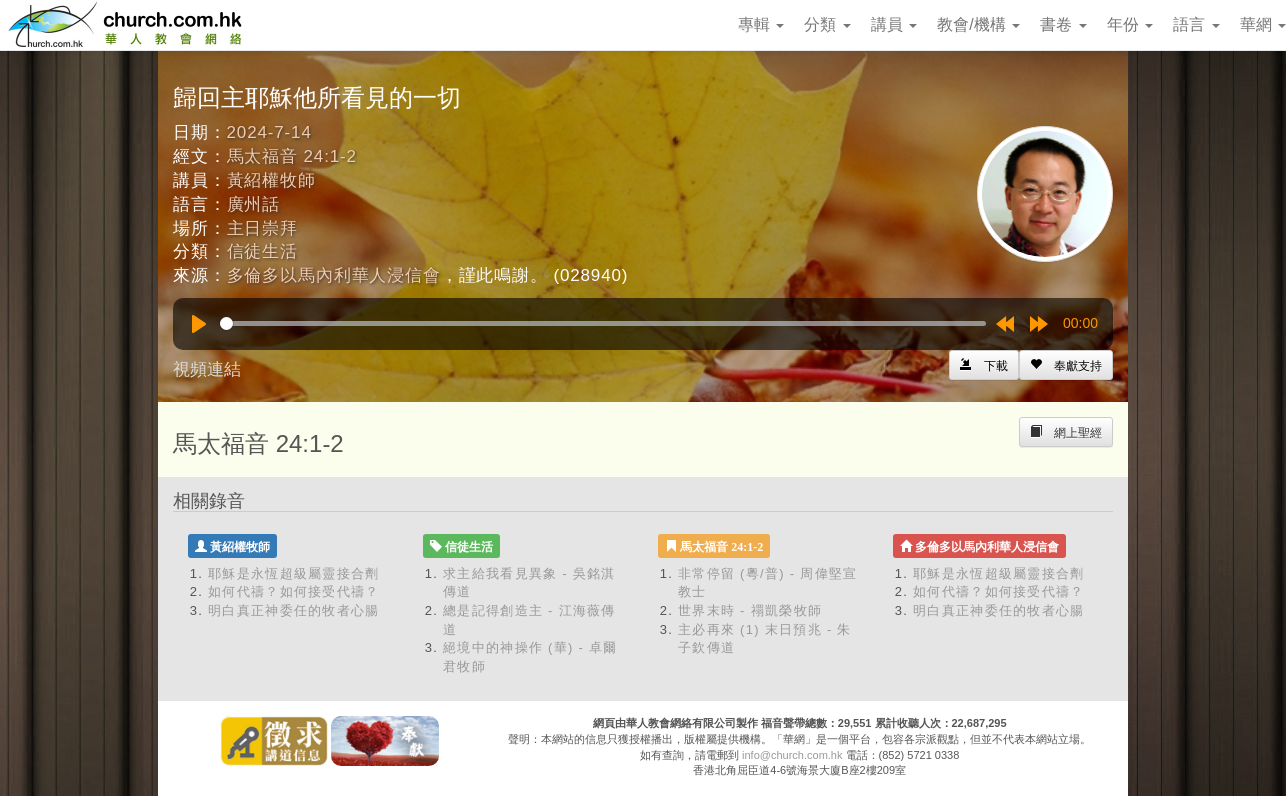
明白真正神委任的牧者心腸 (294, 610)
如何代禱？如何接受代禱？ (294, 591)
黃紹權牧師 (271, 180)
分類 (827, 24)
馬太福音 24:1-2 (292, 156)
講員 (894, 24)
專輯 (761, 24)
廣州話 (254, 204)
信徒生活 (262, 251)
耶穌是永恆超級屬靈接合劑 (294, 573)
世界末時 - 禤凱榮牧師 (750, 610)
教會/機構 (978, 24)
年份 (1130, 24)
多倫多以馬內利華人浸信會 (334, 275)
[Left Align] (1066, 365)
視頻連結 (207, 369)
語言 (1196, 24)
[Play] (199, 324)
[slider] (603, 323)
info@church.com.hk (792, 755)
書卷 (1063, 24)
